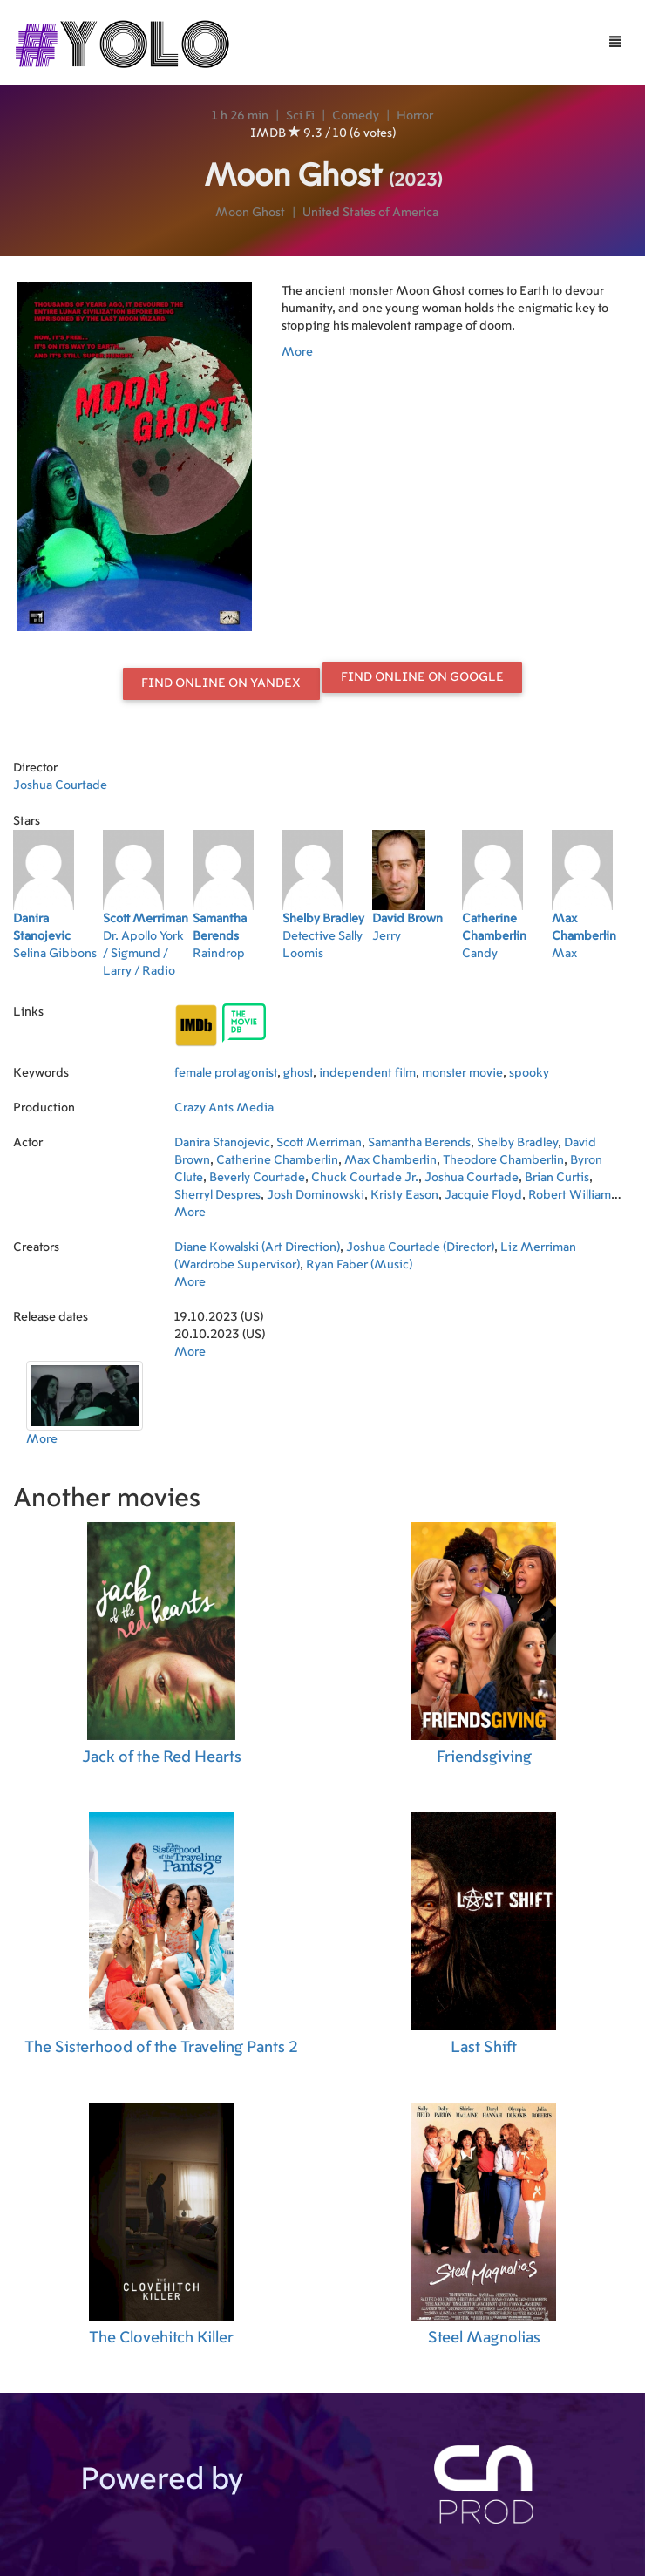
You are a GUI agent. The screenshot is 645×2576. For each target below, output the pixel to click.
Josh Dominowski (315, 1195)
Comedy (355, 116)
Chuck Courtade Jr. (364, 1178)
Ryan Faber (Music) (359, 1265)
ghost (298, 1073)
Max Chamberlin (390, 1160)
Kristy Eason (404, 1195)
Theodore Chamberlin (503, 1160)
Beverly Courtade (257, 1178)
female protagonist (225, 1073)
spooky (529, 1073)
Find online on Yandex (221, 683)
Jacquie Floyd (483, 1195)
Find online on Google (422, 677)
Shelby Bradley (517, 1143)
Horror (415, 116)
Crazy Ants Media (224, 1108)
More (297, 352)
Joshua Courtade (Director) (420, 1247)
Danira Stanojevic (222, 1143)
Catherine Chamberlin (277, 1160)
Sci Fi (300, 116)
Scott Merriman (319, 1143)
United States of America (370, 213)
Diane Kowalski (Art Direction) (257, 1247)
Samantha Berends (419, 1143)
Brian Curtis (557, 1178)
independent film (367, 1073)
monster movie (462, 1073)
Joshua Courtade (60, 785)
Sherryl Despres (217, 1195)
